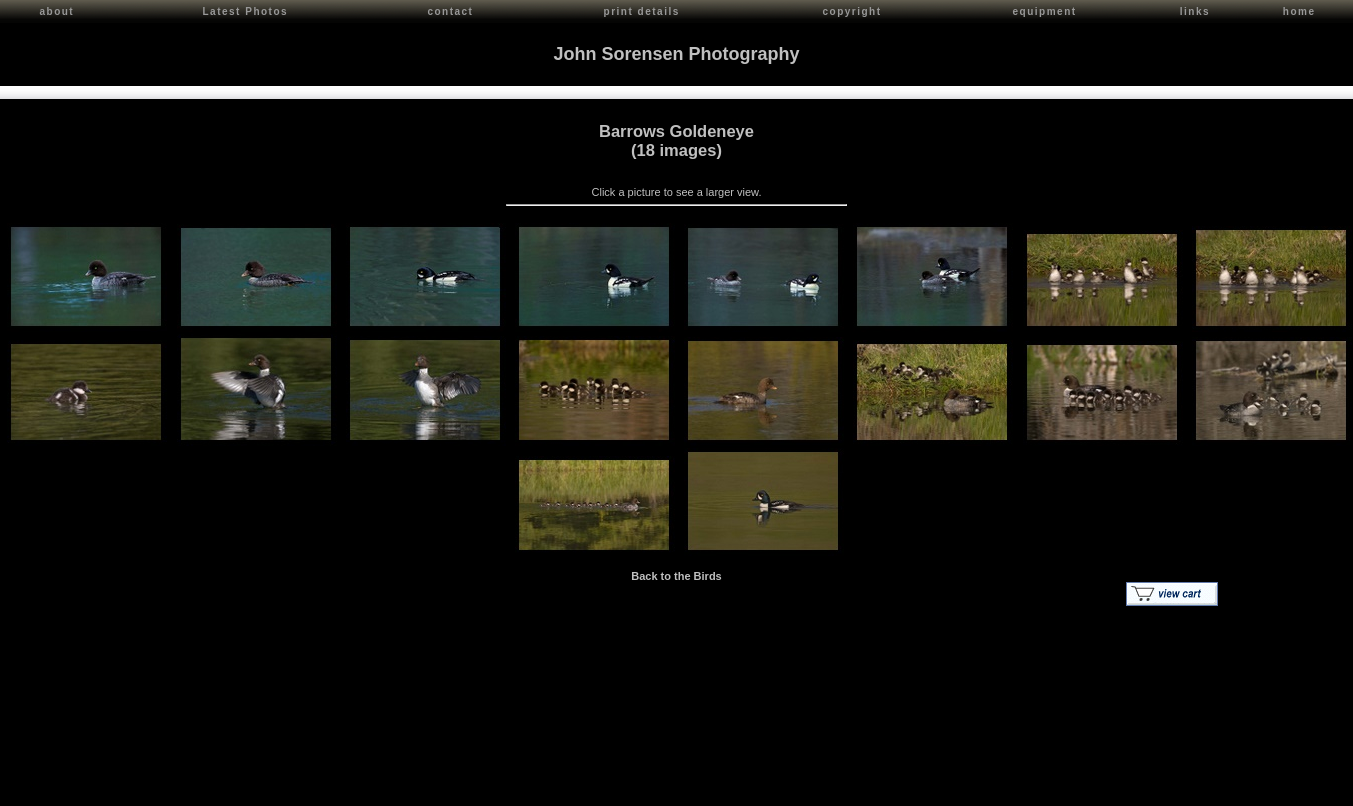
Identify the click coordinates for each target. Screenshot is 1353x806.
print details (642, 11)
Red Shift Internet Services (1279, 786)
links (1195, 11)
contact (450, 11)
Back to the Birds (676, 574)
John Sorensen (128, 786)
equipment (1045, 11)
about (56, 11)
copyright (852, 11)
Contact (191, 786)
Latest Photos (246, 11)
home (1299, 11)
